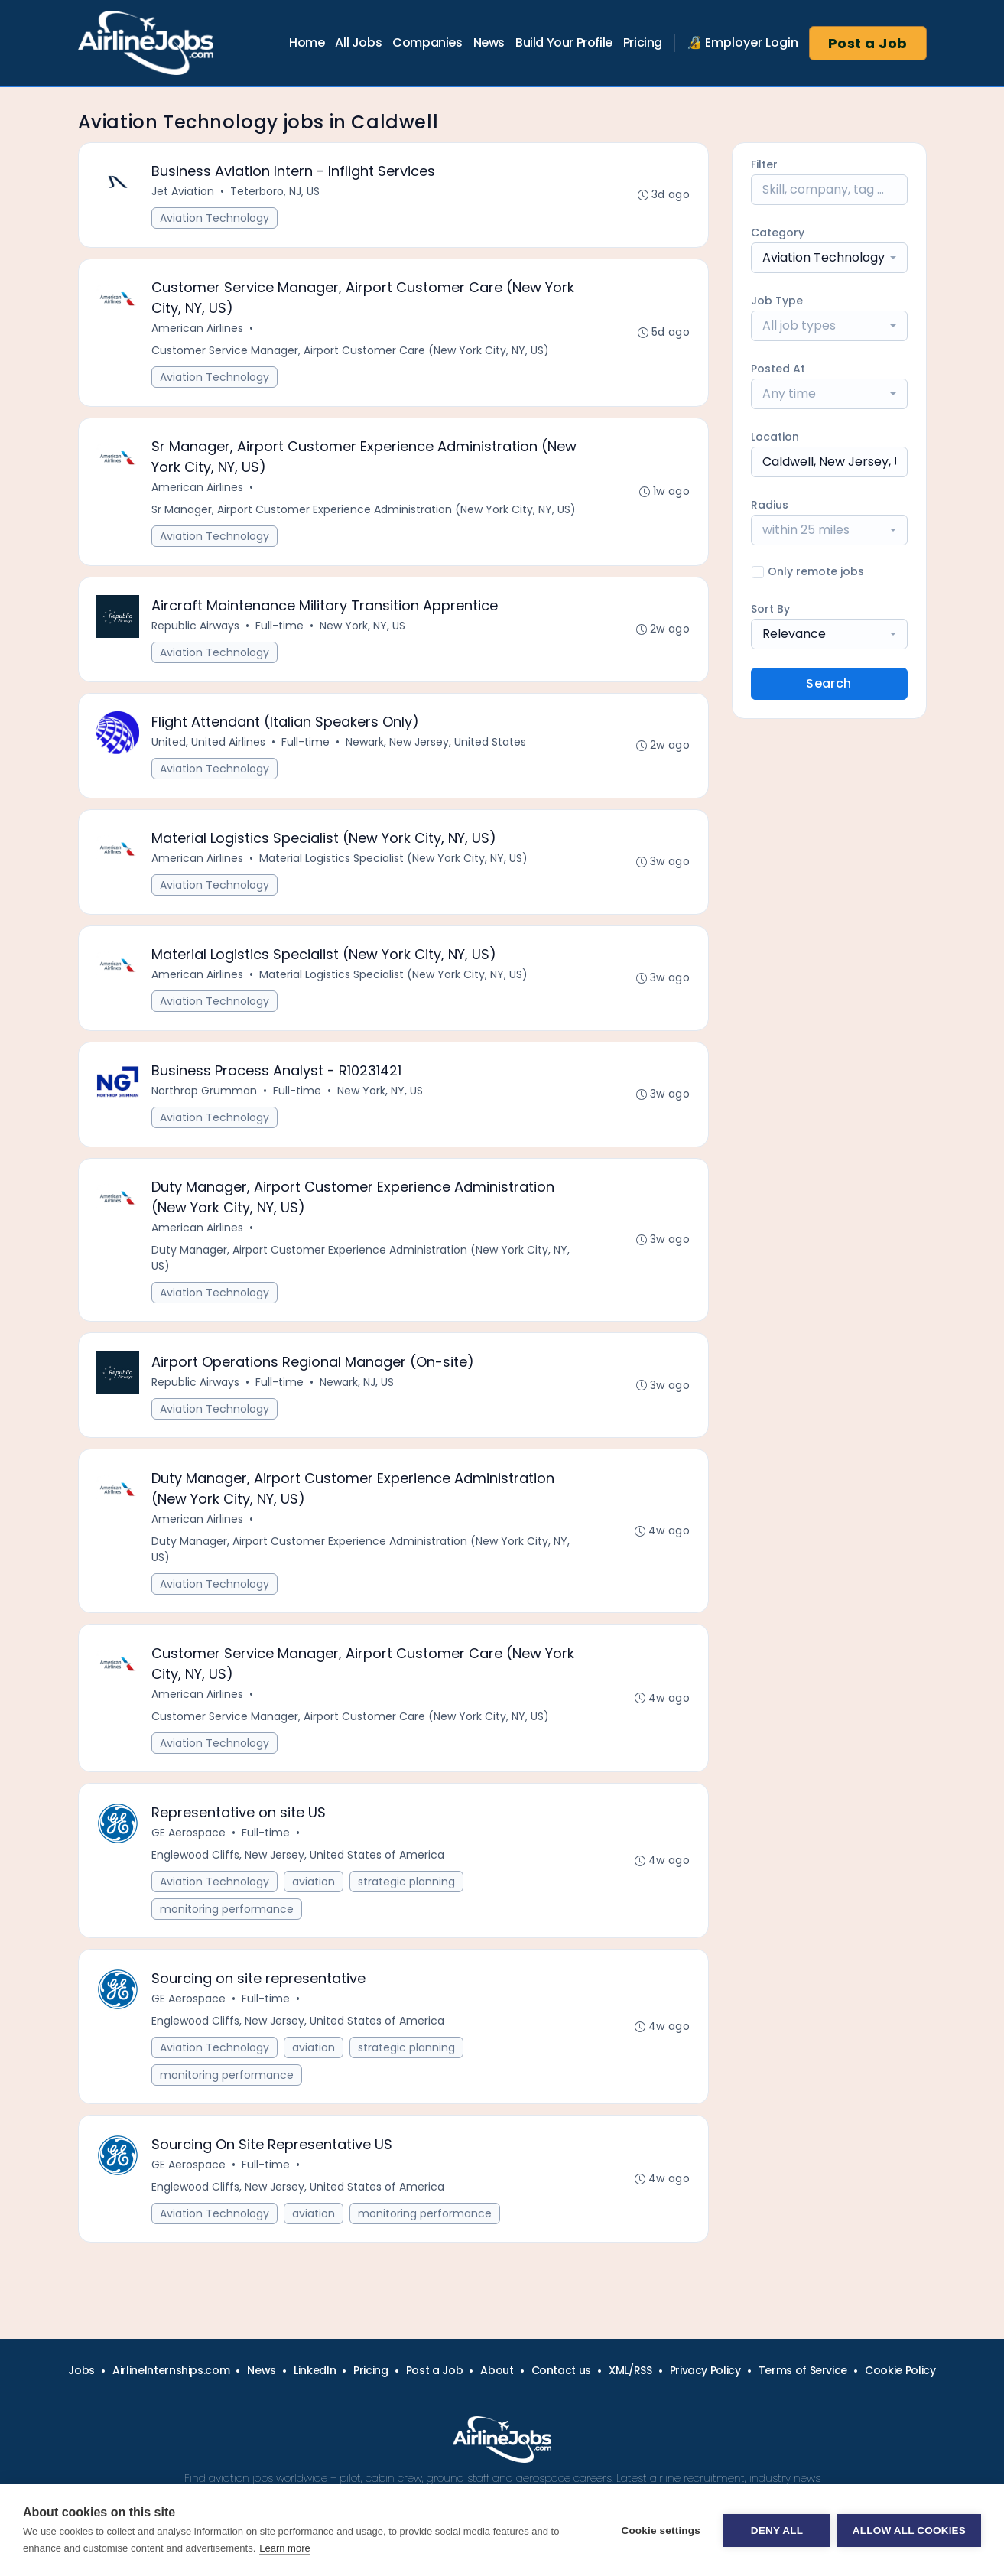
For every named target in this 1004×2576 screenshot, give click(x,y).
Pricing (642, 42)
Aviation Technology (215, 218)
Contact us (561, 2370)
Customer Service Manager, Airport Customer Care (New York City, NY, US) (351, 351)
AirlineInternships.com (170, 2370)
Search (828, 683)
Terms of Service (803, 2370)
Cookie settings (660, 2530)
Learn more (284, 2548)
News (489, 42)
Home (306, 42)
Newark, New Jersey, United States (436, 745)
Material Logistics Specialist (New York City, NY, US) (394, 862)
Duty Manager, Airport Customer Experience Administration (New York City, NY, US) (361, 1264)
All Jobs (358, 42)
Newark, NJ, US (357, 1389)
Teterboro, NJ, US (275, 192)
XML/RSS (630, 2370)
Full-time (280, 628)
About (496, 2370)
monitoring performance (227, 1919)
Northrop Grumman (205, 1096)
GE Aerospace (189, 1842)
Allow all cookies (909, 2530)
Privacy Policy (705, 2370)
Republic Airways (196, 628)
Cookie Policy (900, 2370)
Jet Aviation (183, 192)
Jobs (81, 2370)
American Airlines (198, 329)
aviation (314, 1891)
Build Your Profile (563, 42)
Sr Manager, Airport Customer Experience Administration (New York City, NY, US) (364, 511)
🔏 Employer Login (742, 42)
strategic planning (407, 1891)
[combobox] (829, 257)
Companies (427, 42)
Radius (769, 504)
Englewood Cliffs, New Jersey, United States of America (298, 1864)
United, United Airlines (209, 745)
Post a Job (868, 43)
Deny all (776, 2530)
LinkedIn (315, 2370)
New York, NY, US (363, 628)
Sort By (770, 608)
